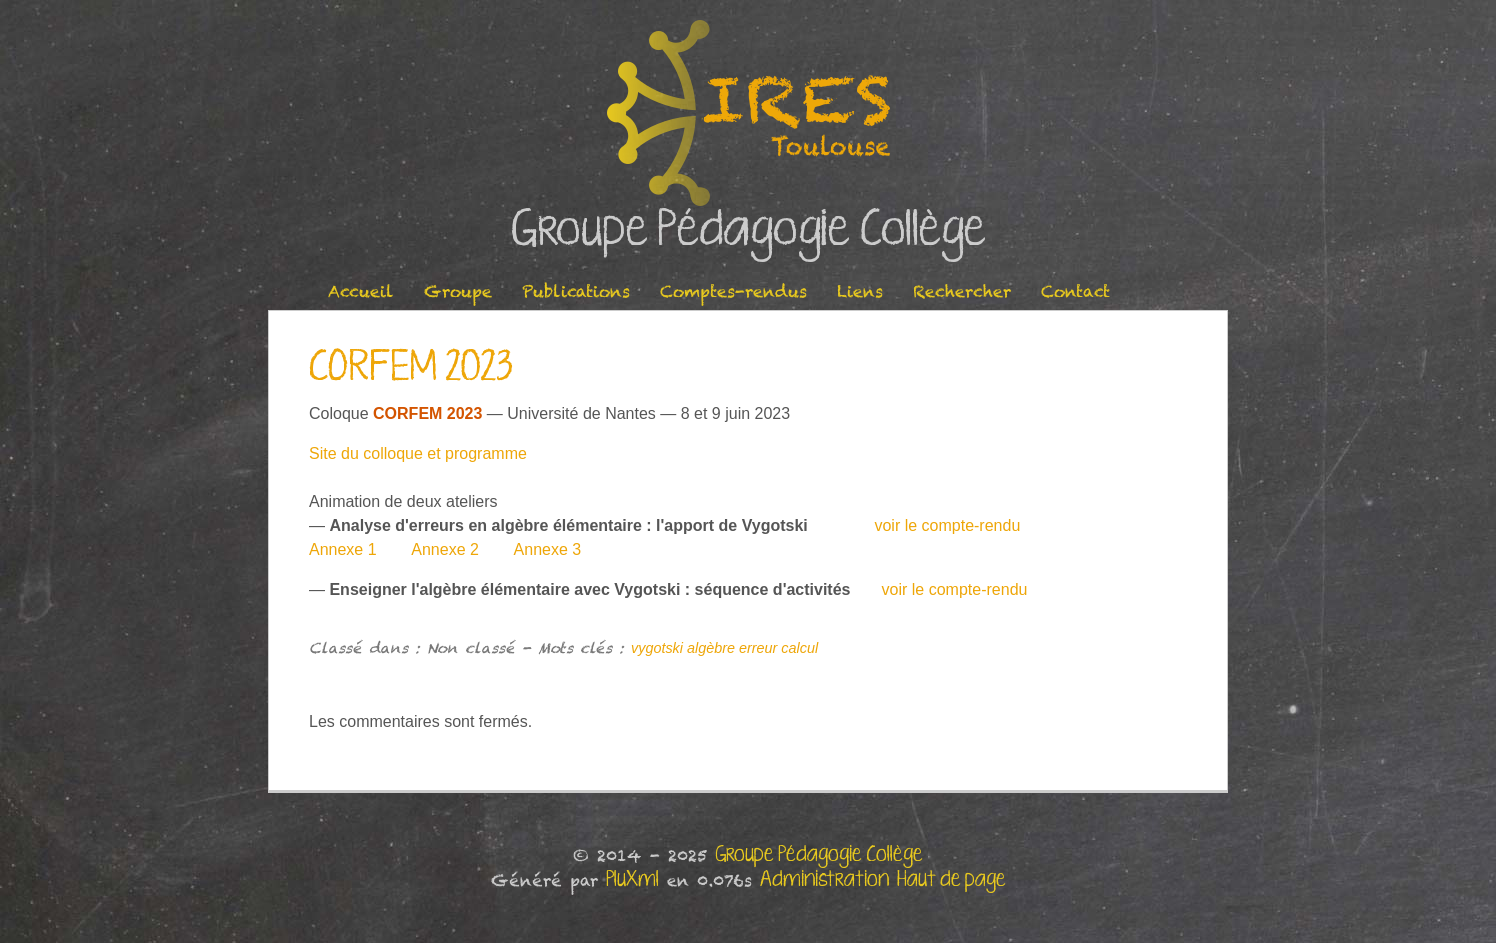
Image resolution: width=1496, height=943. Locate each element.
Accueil (361, 291)
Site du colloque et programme (418, 453)
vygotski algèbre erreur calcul (724, 648)
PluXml (632, 880)
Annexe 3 (545, 549)
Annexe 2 (445, 549)
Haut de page (951, 880)
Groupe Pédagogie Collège (748, 231)
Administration (824, 880)
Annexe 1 (343, 549)
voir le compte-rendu (947, 525)
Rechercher (962, 291)
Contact (1075, 291)
